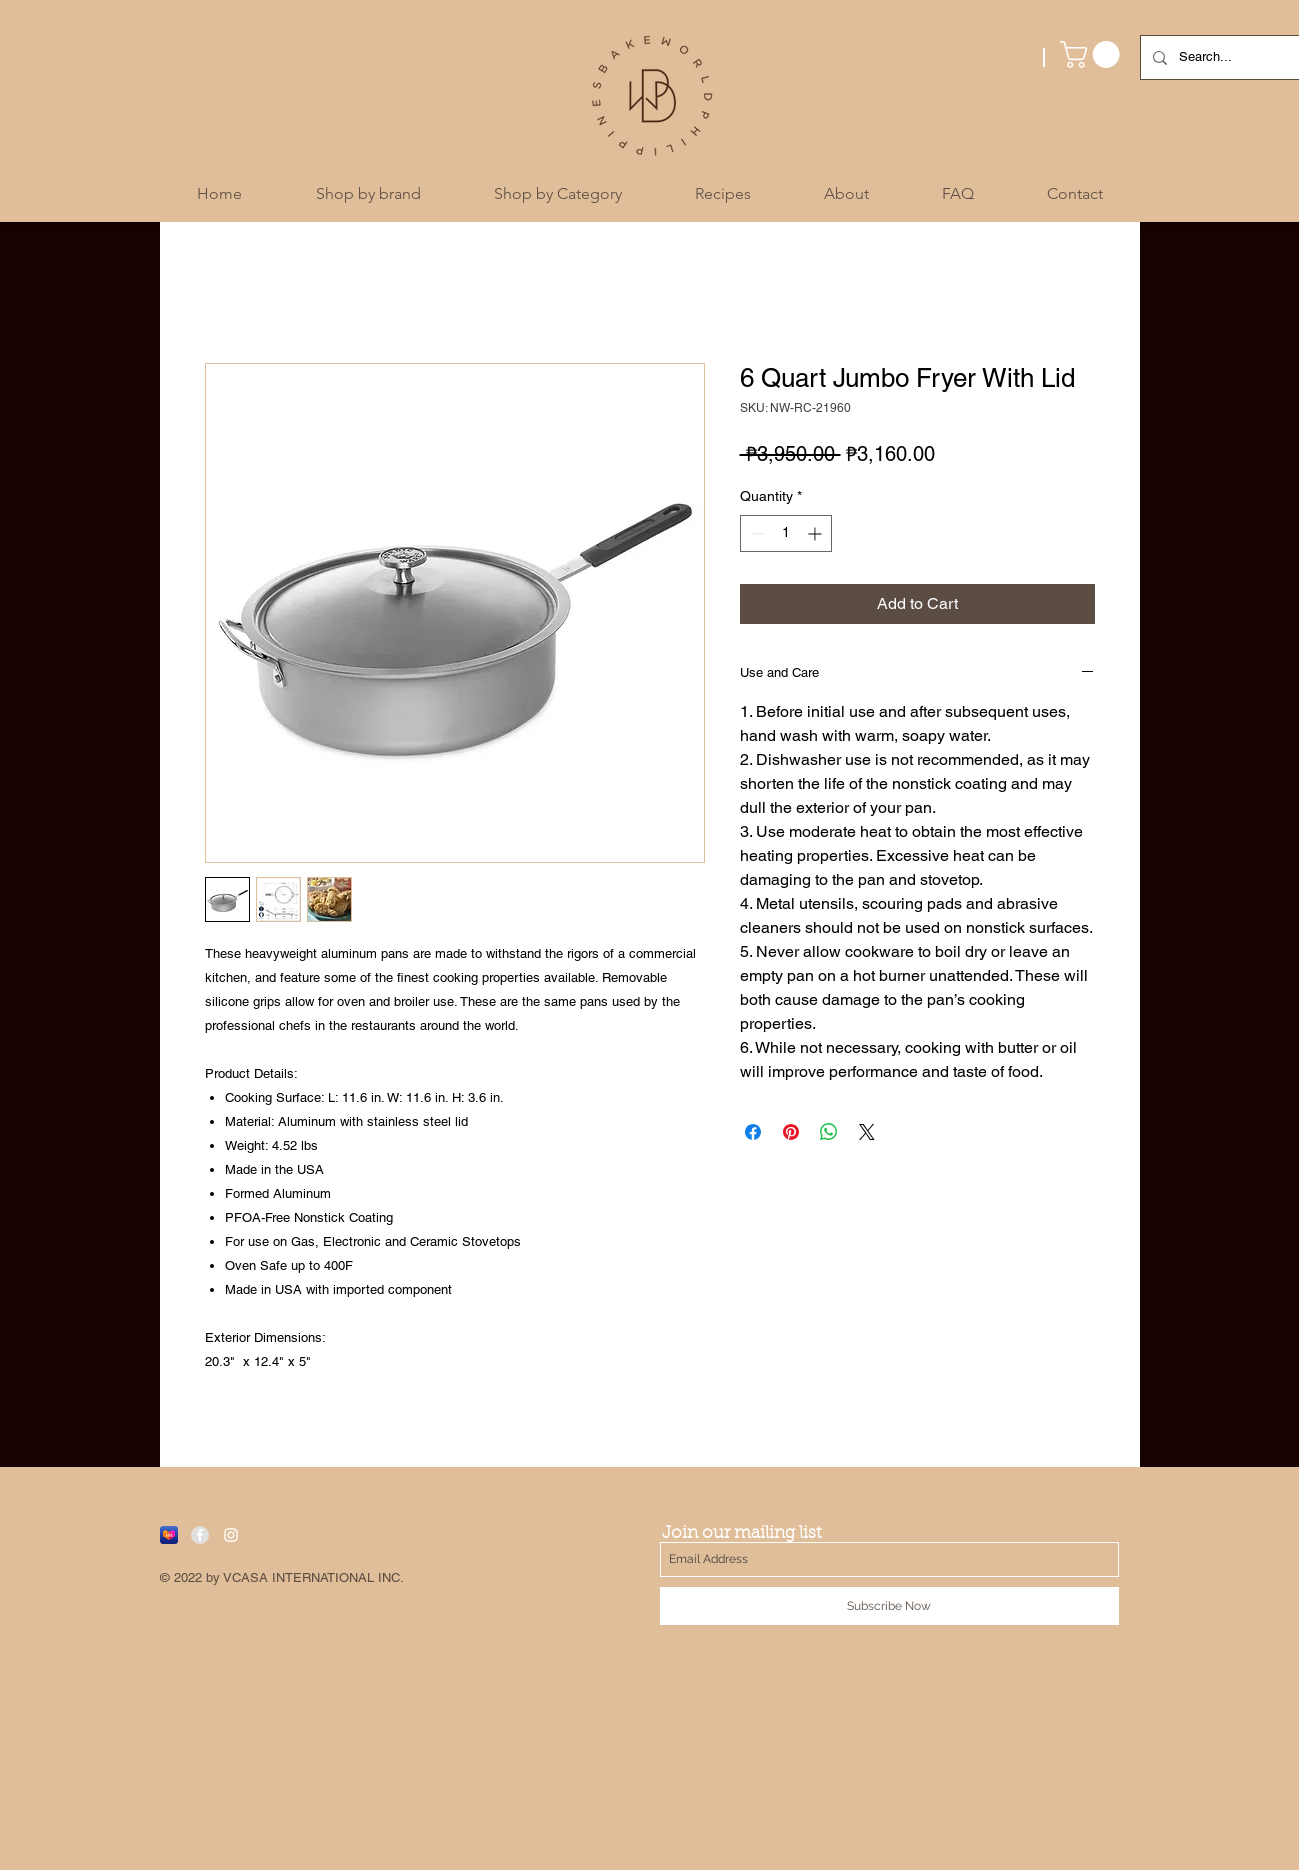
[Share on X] (867, 1132)
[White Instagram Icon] (231, 1535)
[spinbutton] (786, 533)
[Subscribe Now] (889, 1606)
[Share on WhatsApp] (829, 1132)
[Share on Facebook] (753, 1132)
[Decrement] (755, 533)
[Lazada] (169, 1535)
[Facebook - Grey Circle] (200, 1535)
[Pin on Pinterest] (791, 1132)
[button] (1093, 54)
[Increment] (816, 533)
